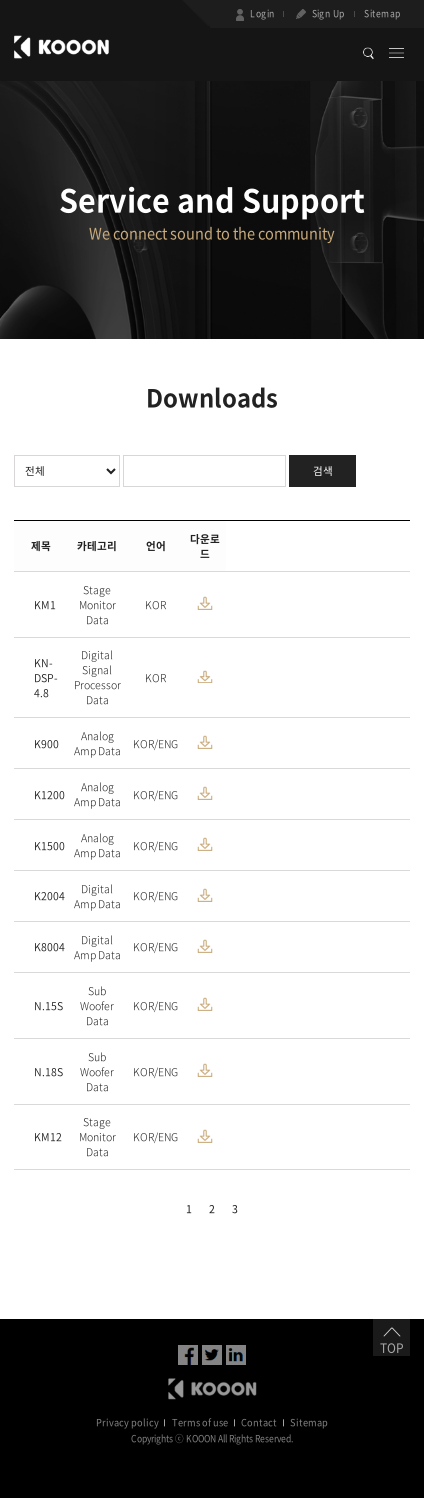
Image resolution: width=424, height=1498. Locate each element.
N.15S (48, 1005)
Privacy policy (127, 1422)
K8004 (49, 946)
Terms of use (200, 1422)
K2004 (49, 895)
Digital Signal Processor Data (97, 677)
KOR (155, 604)
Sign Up (319, 14)
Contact (259, 1422)
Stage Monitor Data (97, 604)
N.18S (48, 1071)
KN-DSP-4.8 (46, 677)
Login (253, 14)
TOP (391, 1342)
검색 (323, 470)
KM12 (48, 1136)
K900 (46, 743)
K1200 (49, 794)
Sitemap (382, 13)
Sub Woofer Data (97, 1005)
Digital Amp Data (97, 896)
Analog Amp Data (97, 743)
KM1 (45, 604)
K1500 (49, 845)
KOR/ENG (155, 743)
